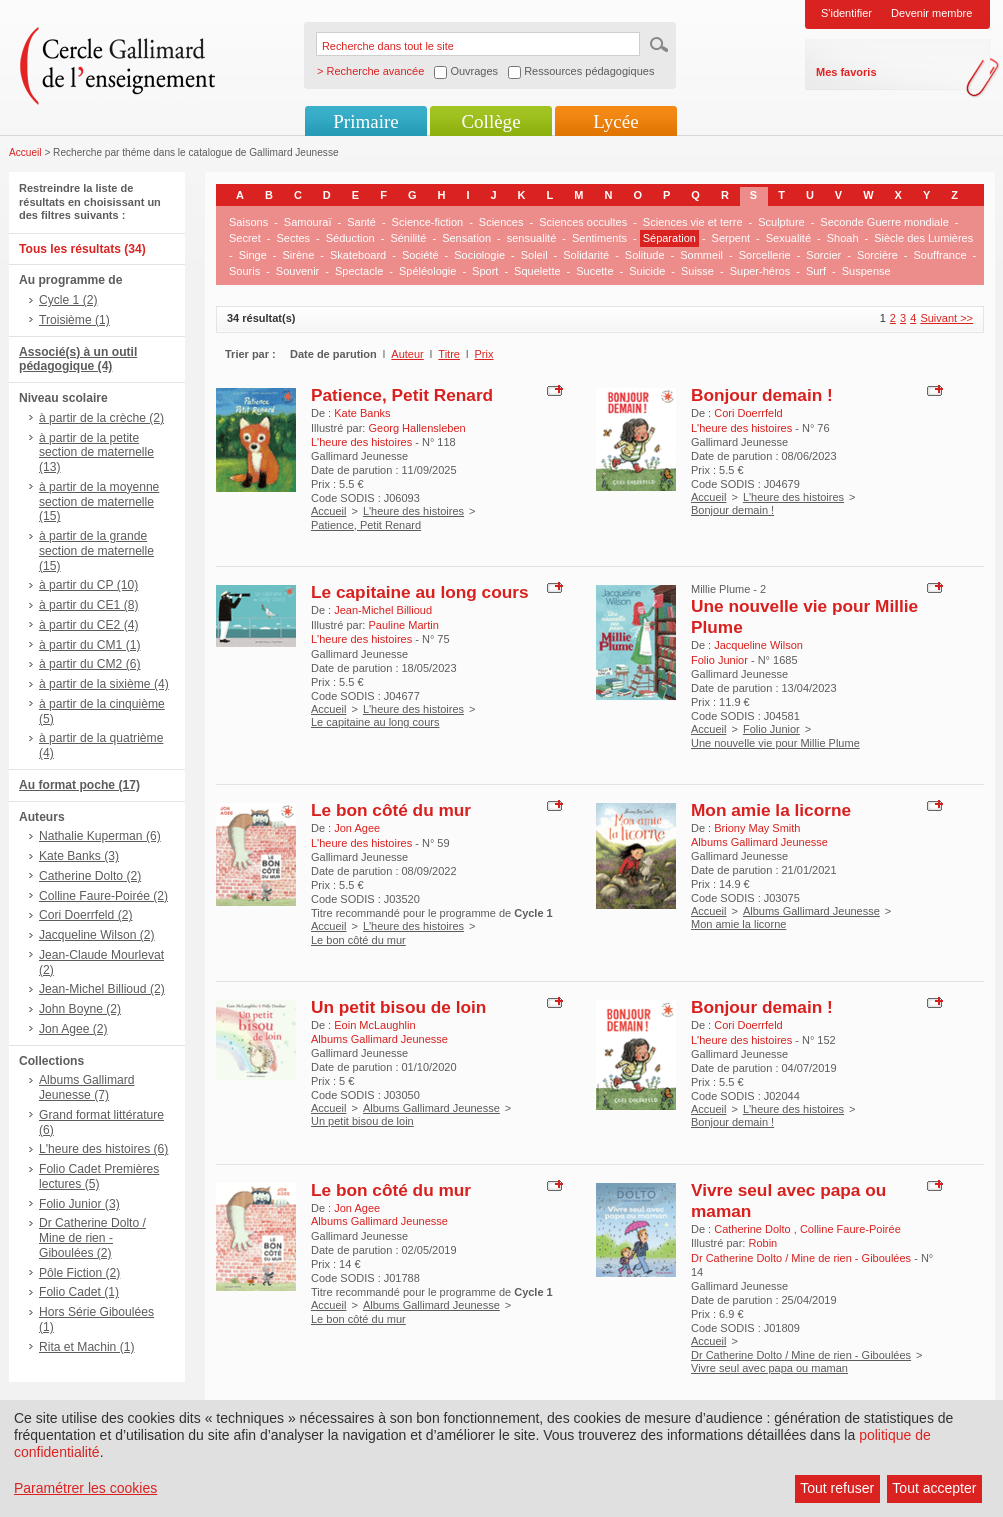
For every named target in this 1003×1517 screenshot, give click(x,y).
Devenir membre (931, 13)
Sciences (501, 222)
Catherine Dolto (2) (90, 876)
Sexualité (788, 238)
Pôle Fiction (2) (79, 1273)
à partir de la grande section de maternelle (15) (96, 551)
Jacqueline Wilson (758, 645)
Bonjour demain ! (762, 395)
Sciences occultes (583, 222)
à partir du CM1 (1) (90, 645)
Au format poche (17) (79, 785)
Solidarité (586, 255)
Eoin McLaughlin (374, 1025)
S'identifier (846, 13)
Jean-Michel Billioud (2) (102, 989)
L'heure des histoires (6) (103, 1149)
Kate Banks (362, 413)
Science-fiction (428, 222)
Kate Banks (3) (79, 856)
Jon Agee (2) (73, 1029)
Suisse (697, 271)
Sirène (298, 255)
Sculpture (781, 222)
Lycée (615, 121)
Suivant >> (946, 318)
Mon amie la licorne (771, 810)
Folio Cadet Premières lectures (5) (99, 1176)
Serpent (731, 238)
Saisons (248, 222)
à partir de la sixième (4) (104, 684)
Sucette (594, 271)
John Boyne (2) (80, 1009)
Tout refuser (837, 1488)
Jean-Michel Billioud (383, 610)
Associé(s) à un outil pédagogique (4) (78, 359)
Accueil (25, 152)
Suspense (866, 271)
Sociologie (479, 255)
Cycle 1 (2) (68, 300)
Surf (816, 271)
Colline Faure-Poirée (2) (103, 896)
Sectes (293, 238)
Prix (484, 354)
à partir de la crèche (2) (101, 418)
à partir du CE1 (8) (88, 605)
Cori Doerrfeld (748, 413)
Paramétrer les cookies (85, 1488)
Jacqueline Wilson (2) (97, 935)
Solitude (645, 255)
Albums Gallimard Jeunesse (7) (86, 1087)
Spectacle (359, 271)
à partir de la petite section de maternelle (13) (96, 453)
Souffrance (940, 255)
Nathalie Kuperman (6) (100, 836)
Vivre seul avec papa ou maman (769, 1368)
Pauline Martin (403, 625)
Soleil (534, 255)
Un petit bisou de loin (398, 1007)
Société (420, 255)
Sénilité (408, 238)
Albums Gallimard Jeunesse (811, 911)
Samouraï (308, 222)
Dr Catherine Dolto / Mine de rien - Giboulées (801, 1355)
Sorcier (823, 255)
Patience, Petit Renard (402, 395)
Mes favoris (846, 72)
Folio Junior (771, 729)
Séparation (669, 238)
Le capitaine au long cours (420, 592)
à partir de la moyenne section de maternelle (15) (99, 502)
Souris (244, 271)
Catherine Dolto (754, 1229)
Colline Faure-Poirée (850, 1229)
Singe (253, 255)
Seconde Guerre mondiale (884, 222)
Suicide (647, 271)
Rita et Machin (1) (86, 1347)
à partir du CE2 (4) (88, 625)
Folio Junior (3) (79, 1204)
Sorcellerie (765, 255)
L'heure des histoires (413, 511)
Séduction (350, 238)
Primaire (365, 121)
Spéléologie (428, 271)
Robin (762, 1243)
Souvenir (297, 271)
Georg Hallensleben (416, 428)
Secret (245, 238)
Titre (449, 354)
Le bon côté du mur (391, 810)
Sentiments (599, 238)
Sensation (466, 238)
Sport (485, 271)
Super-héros (760, 271)
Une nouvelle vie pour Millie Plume (775, 743)
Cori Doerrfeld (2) (85, 915)
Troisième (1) (74, 320)
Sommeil (701, 255)
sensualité (532, 238)
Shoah (843, 238)
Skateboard (358, 255)
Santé (361, 222)
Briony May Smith (757, 828)
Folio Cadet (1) (79, 1292)
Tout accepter (934, 1488)
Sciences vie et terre (693, 222)
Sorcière (877, 255)
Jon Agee (357, 828)
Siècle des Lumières (923, 238)
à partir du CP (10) (88, 585)
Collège (490, 121)
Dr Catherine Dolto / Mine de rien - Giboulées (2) (92, 1238)
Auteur (407, 354)
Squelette (537, 271)
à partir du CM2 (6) (90, 664)
